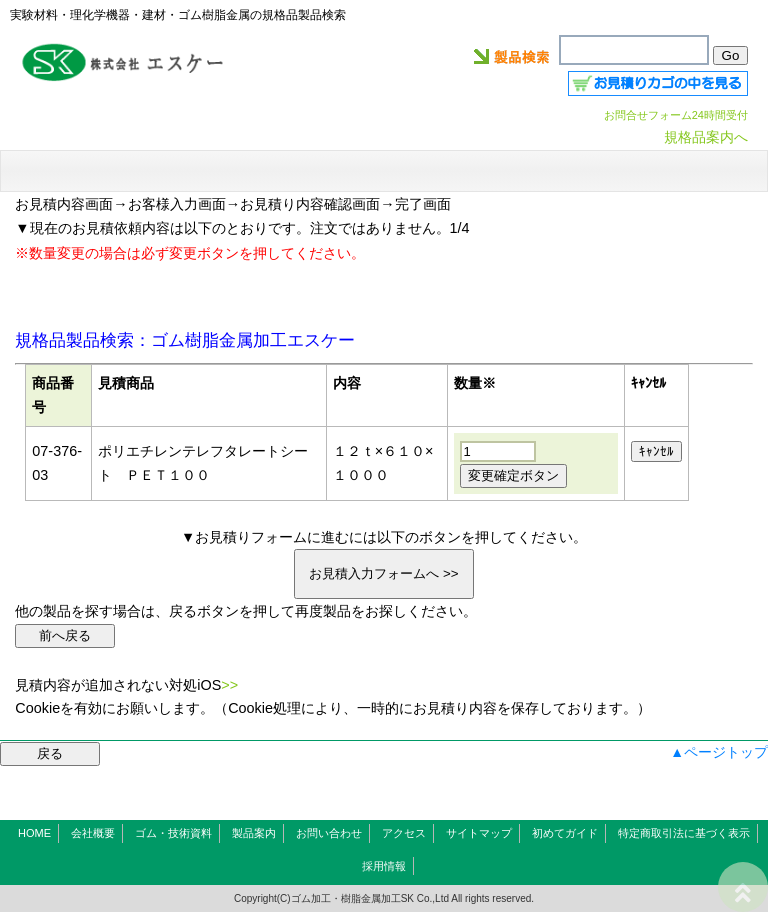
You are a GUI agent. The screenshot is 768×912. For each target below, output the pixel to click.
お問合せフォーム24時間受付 (676, 115)
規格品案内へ (706, 137)
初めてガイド (565, 833)
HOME (34, 833)
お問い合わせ (329, 833)
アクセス (404, 833)
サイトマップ (479, 833)
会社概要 (93, 833)
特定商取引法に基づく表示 (684, 833)
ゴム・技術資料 (173, 833)
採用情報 (384, 866)
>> (229, 685)
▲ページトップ (719, 752)
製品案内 (254, 833)
